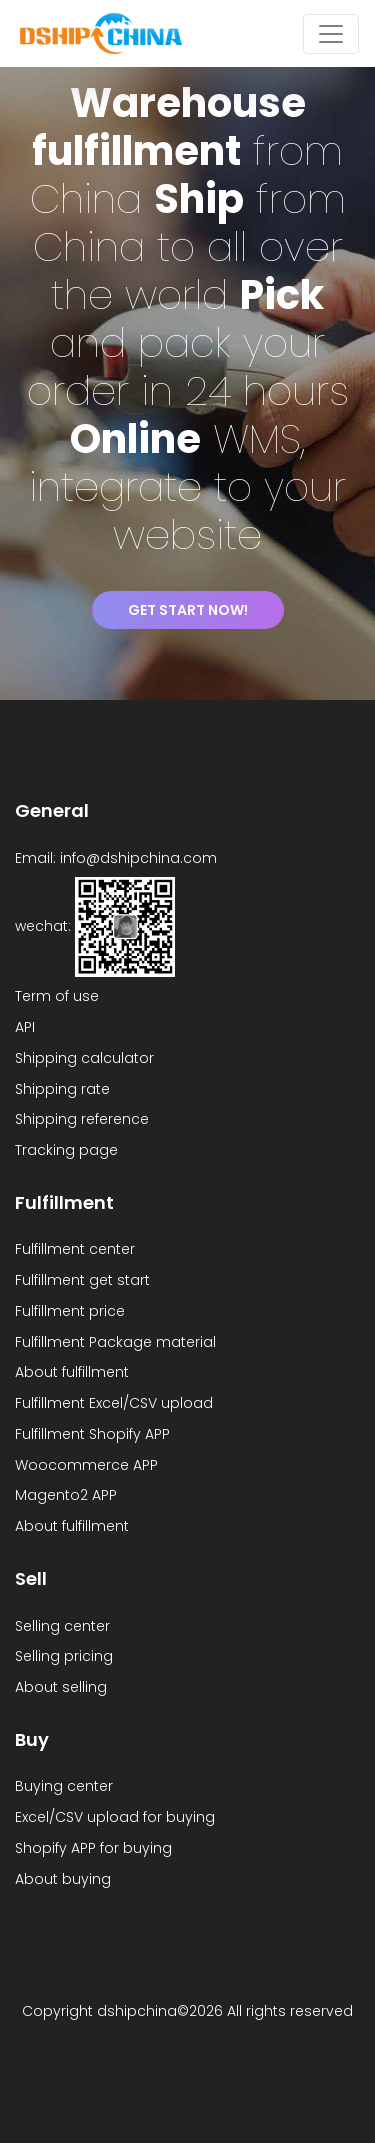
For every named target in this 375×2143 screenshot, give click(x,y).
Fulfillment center (75, 1249)
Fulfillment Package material (115, 1342)
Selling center (62, 1626)
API (25, 1027)
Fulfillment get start (82, 1280)
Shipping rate (62, 1089)
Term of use (57, 996)
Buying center (64, 1786)
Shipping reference (82, 1119)
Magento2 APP (66, 1495)
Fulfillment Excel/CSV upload (114, 1403)
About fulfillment (72, 1372)
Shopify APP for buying (93, 1848)
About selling (61, 1687)
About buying (63, 1879)
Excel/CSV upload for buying (115, 1817)
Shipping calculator (84, 1058)
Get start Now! (188, 610)
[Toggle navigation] (331, 34)
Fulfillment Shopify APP (92, 1434)
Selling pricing (64, 1656)
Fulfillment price (70, 1311)
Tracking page (66, 1150)
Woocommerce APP (86, 1465)
